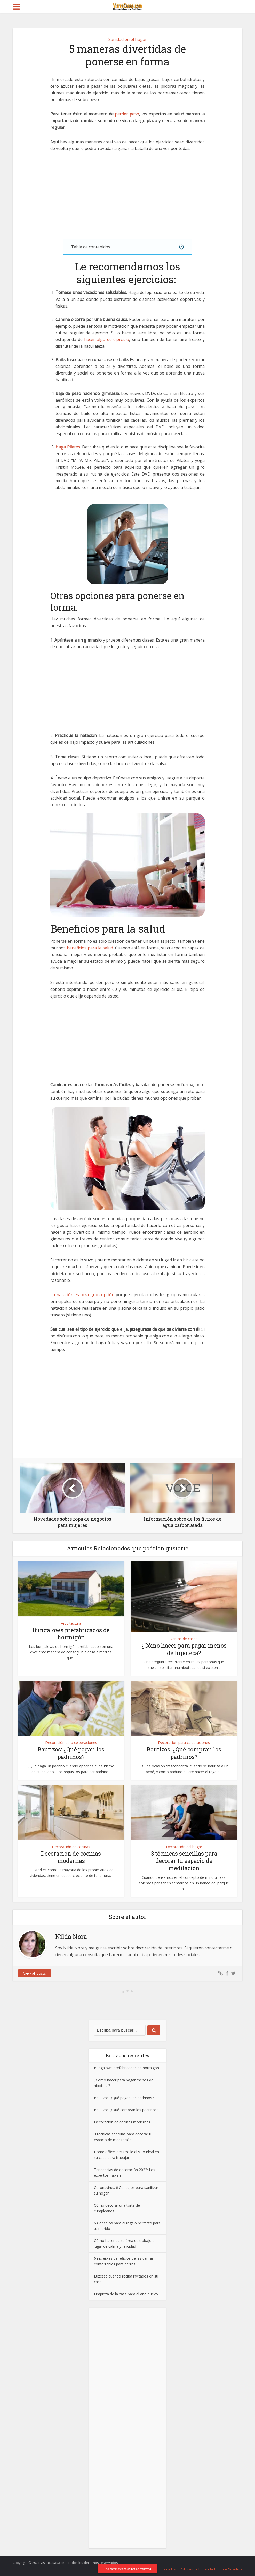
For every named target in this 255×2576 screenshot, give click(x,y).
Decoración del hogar (184, 1847)
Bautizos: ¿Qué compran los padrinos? (184, 1753)
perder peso (127, 114)
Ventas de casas (183, 1639)
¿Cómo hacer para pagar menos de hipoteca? (184, 1649)
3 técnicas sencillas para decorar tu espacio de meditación (184, 1861)
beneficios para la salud (90, 948)
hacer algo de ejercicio (106, 339)
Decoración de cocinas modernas (71, 1857)
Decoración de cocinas (71, 1847)
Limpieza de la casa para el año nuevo (126, 2293)
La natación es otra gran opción (82, 1295)
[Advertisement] (127, 196)
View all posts (34, 1973)
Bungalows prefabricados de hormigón (71, 1633)
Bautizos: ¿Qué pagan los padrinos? (71, 1753)
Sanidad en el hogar (127, 39)
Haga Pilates (67, 447)
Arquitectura (71, 1623)
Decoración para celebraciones (71, 1742)
